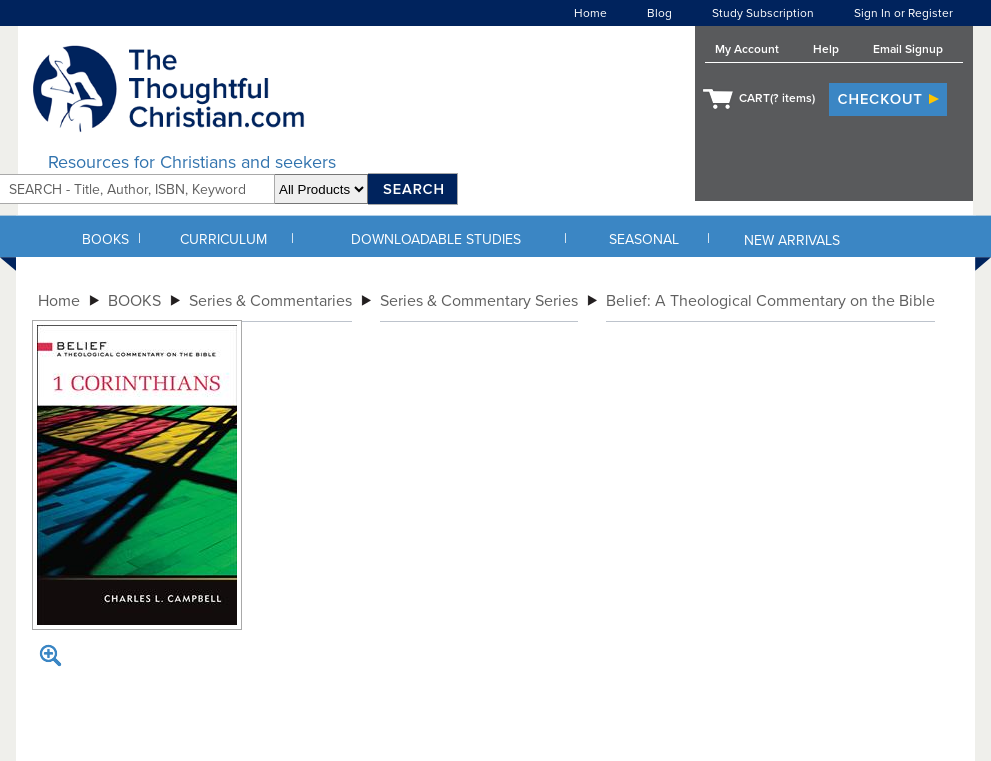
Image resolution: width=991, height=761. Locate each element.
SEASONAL (644, 239)
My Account (747, 49)
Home (590, 13)
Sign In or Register (903, 13)
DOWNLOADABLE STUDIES (436, 239)
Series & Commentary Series (479, 301)
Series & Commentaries (270, 301)
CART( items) (777, 98)
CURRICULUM (223, 239)
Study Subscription (763, 13)
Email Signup (908, 49)
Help (826, 49)
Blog (659, 13)
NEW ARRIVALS (792, 240)
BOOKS (105, 239)
